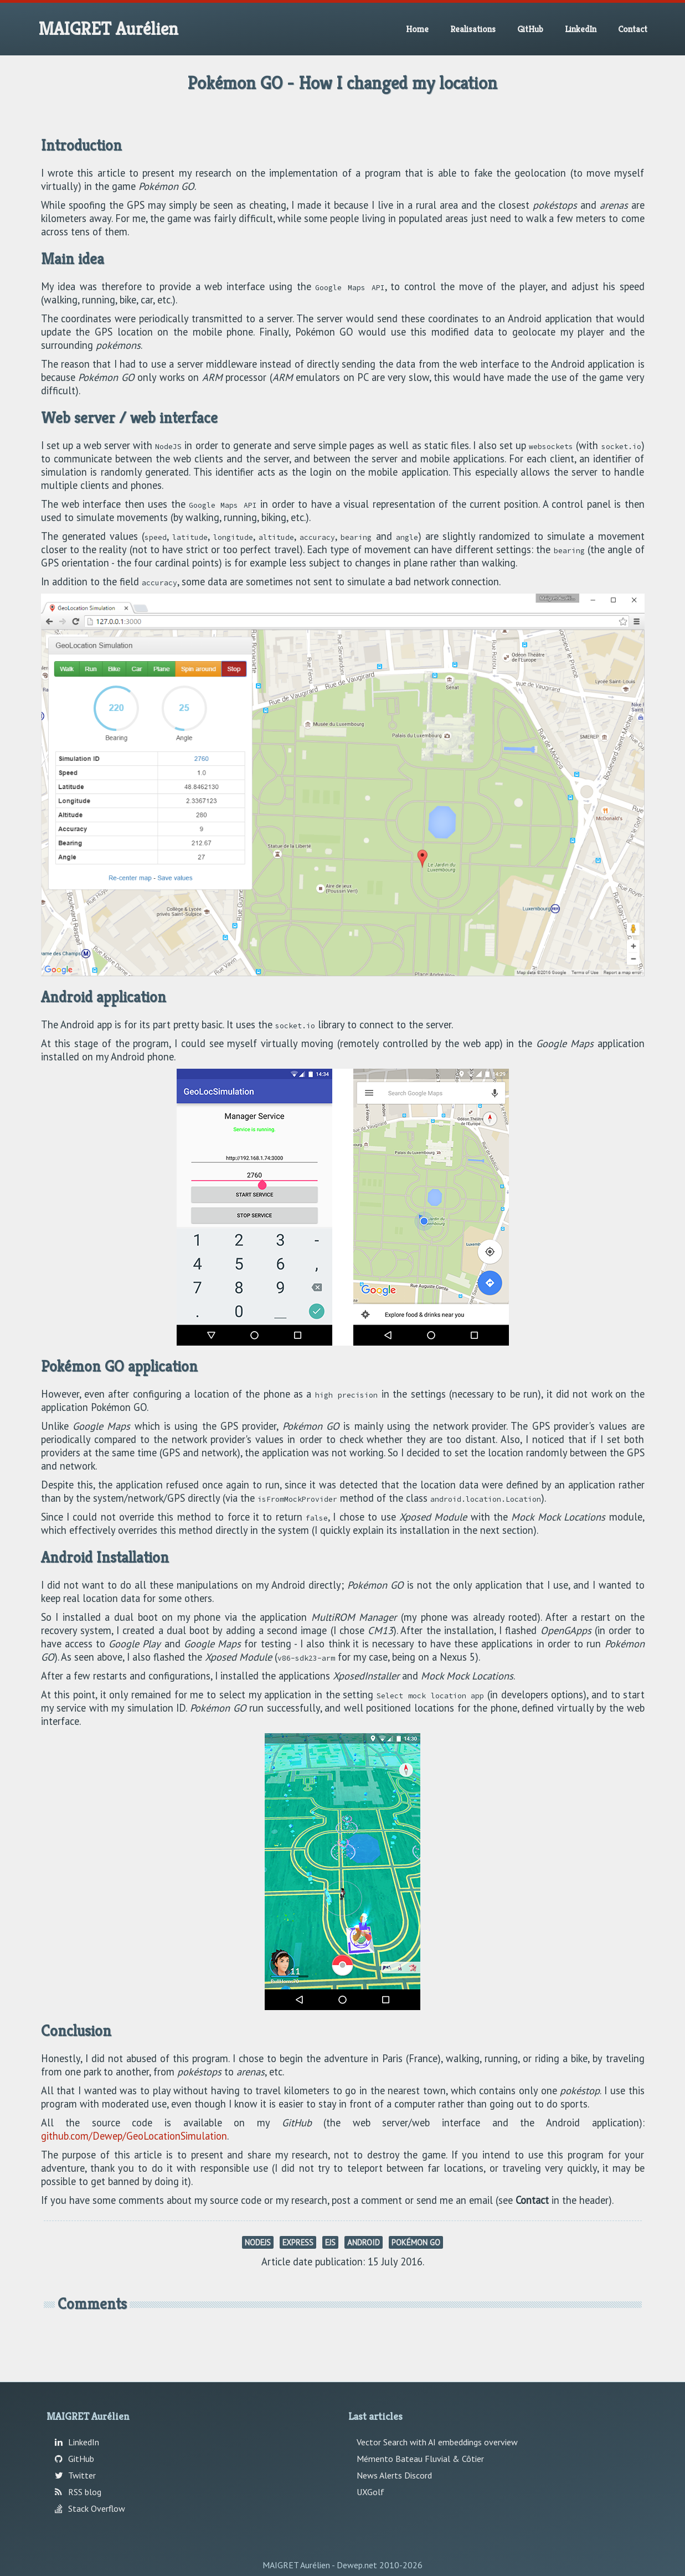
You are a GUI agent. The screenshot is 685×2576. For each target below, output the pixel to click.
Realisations (473, 29)
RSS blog (78, 2491)
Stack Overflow (90, 2508)
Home (417, 29)
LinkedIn (580, 29)
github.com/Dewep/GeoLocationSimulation (134, 2135)
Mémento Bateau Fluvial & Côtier (420, 2458)
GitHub (530, 29)
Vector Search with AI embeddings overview (437, 2442)
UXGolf (370, 2491)
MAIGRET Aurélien (108, 29)
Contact (632, 29)
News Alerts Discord (394, 2475)
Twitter (75, 2475)
